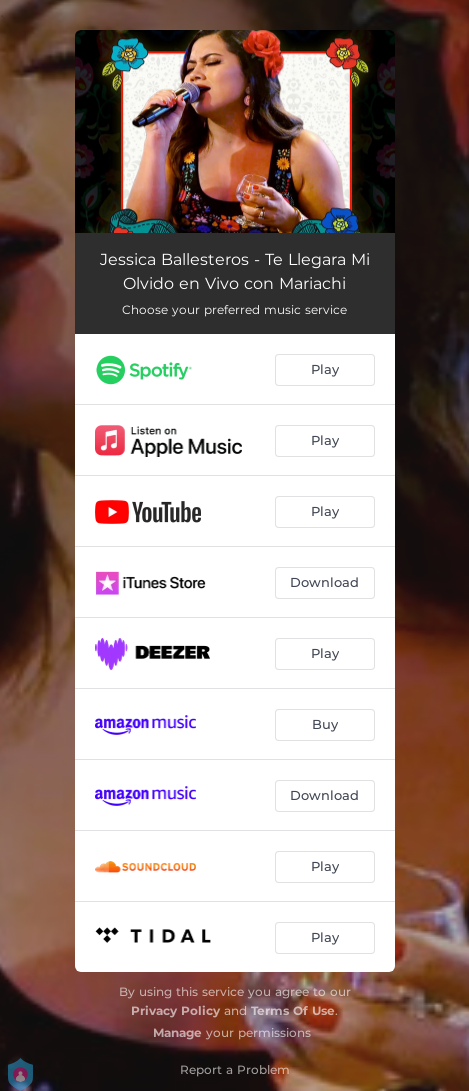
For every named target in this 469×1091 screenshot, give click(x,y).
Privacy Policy (175, 1010)
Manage (177, 1032)
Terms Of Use (293, 1010)
